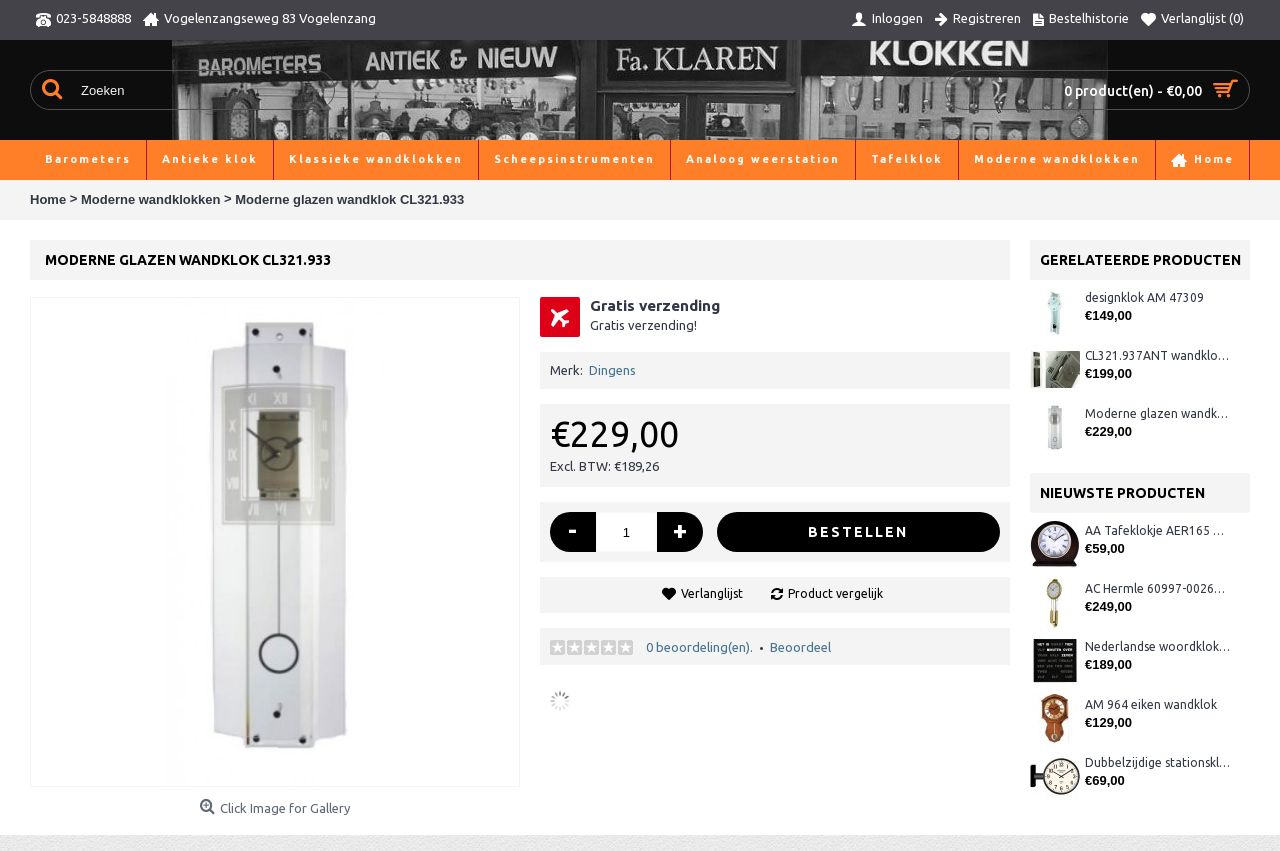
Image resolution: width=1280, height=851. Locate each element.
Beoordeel (800, 647)
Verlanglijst (712, 593)
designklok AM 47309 (1144, 297)
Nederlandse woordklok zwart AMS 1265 (1157, 646)
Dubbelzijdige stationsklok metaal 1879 (1157, 762)
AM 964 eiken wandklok (1151, 704)
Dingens (612, 370)
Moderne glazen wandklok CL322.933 (1157, 413)
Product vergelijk (835, 593)
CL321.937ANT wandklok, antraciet (1157, 355)
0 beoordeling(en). (699, 647)
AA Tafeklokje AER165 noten (1157, 530)
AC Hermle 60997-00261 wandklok (1157, 588)
